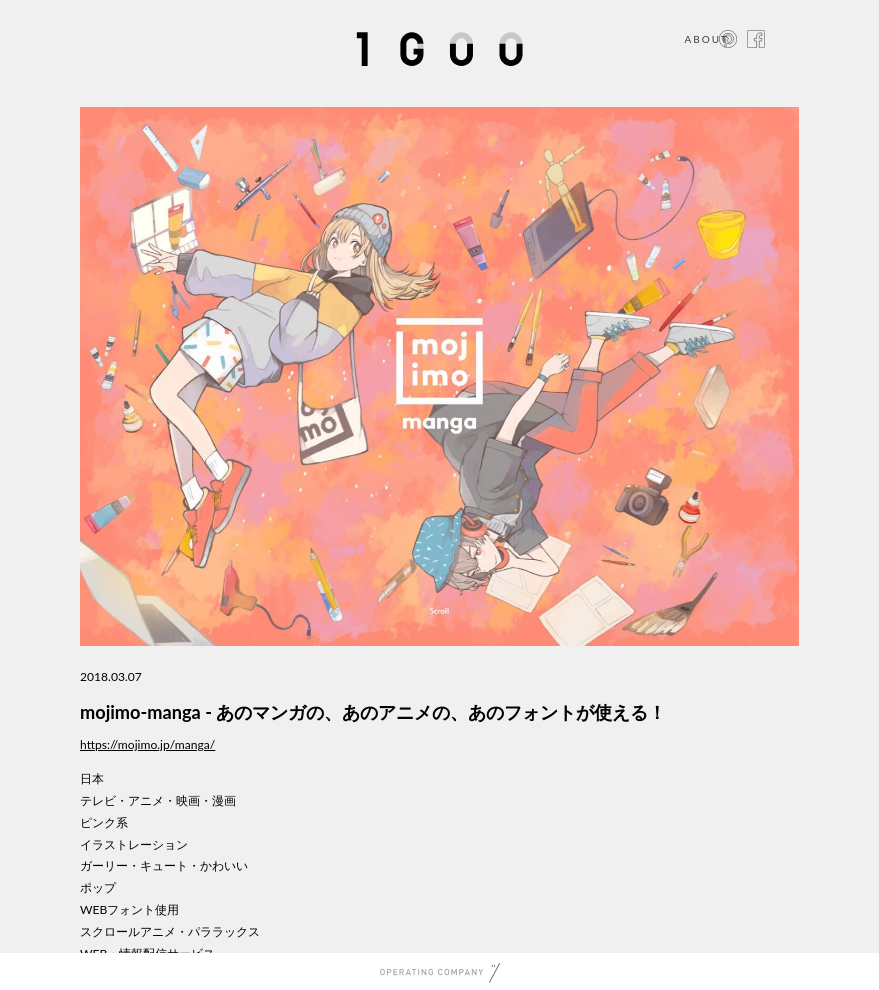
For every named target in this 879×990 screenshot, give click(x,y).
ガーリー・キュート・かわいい (164, 865)
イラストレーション (134, 844)
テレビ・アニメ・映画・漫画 (158, 800)
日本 (92, 778)
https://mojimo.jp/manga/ (147, 744)
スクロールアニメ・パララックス (170, 931)
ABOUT (706, 39)
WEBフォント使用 (129, 909)
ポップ (98, 887)
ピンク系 (104, 822)
